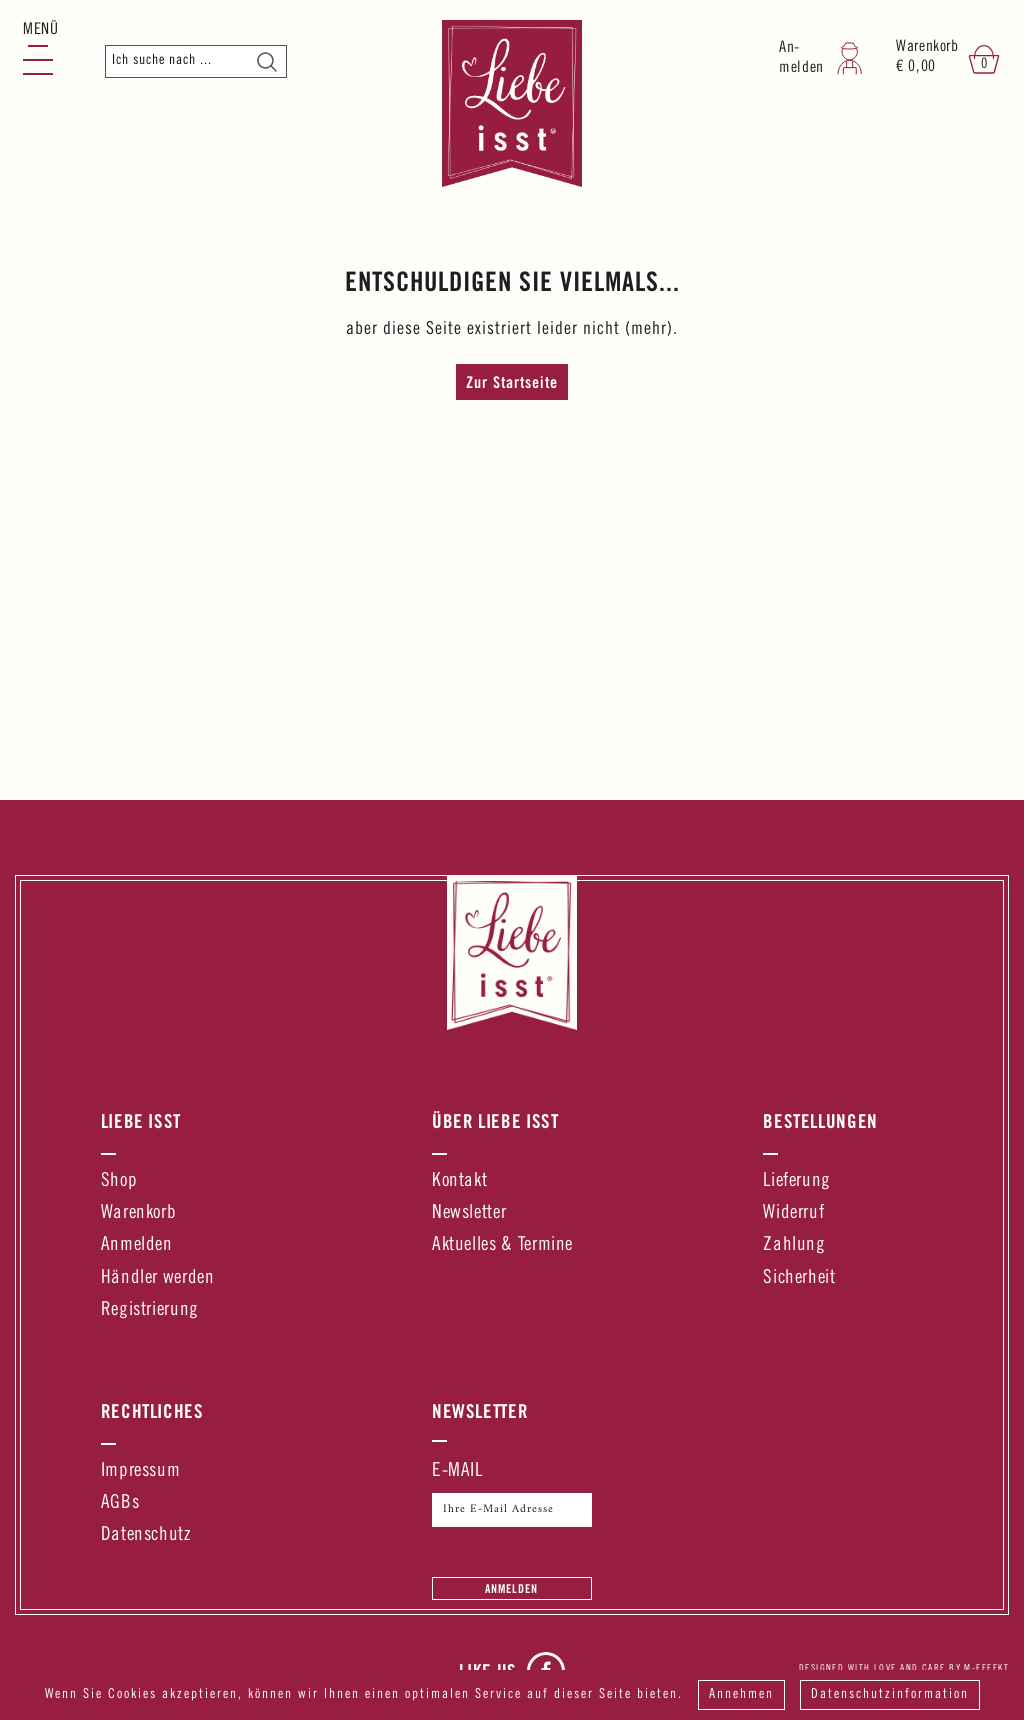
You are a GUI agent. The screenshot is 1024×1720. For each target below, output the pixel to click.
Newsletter (469, 1213)
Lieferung (797, 1181)
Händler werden (158, 1278)
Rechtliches (152, 1411)
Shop (119, 1181)
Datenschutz (146, 1535)
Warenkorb (139, 1213)
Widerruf (793, 1213)
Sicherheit (799, 1278)
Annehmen (741, 1695)
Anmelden (137, 1245)
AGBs (120, 1503)
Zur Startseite (512, 382)
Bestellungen (820, 1121)
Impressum (141, 1471)
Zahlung (794, 1245)
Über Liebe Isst (495, 1121)
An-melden (801, 58)
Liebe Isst (141, 1121)
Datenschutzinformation (890, 1695)
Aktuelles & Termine (502, 1245)
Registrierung (150, 1310)
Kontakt (459, 1181)
